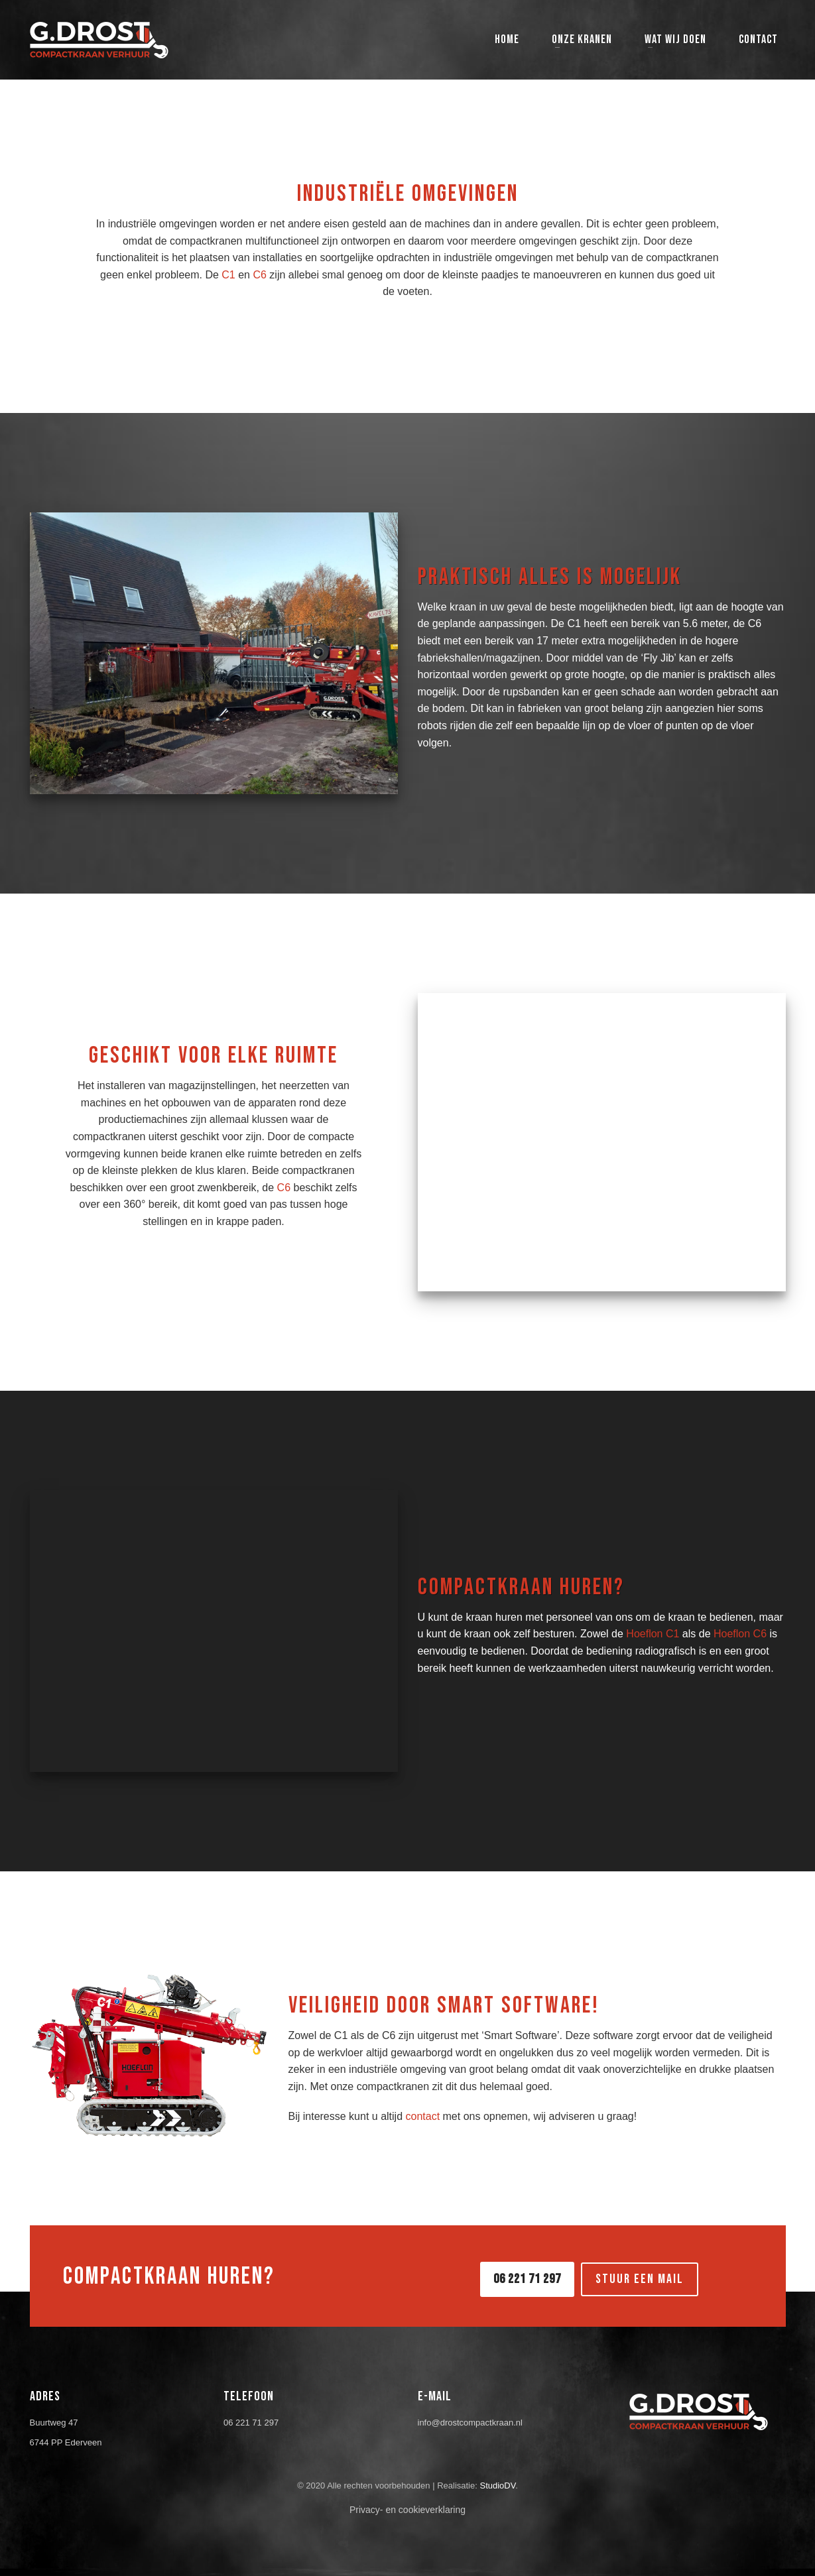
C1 (228, 274)
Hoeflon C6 (740, 1633)
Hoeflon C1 (652, 1633)
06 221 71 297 (251, 2423)
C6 (259, 274)
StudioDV (497, 2485)
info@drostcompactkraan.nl (470, 2423)
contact (423, 2116)
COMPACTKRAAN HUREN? (169, 2276)
